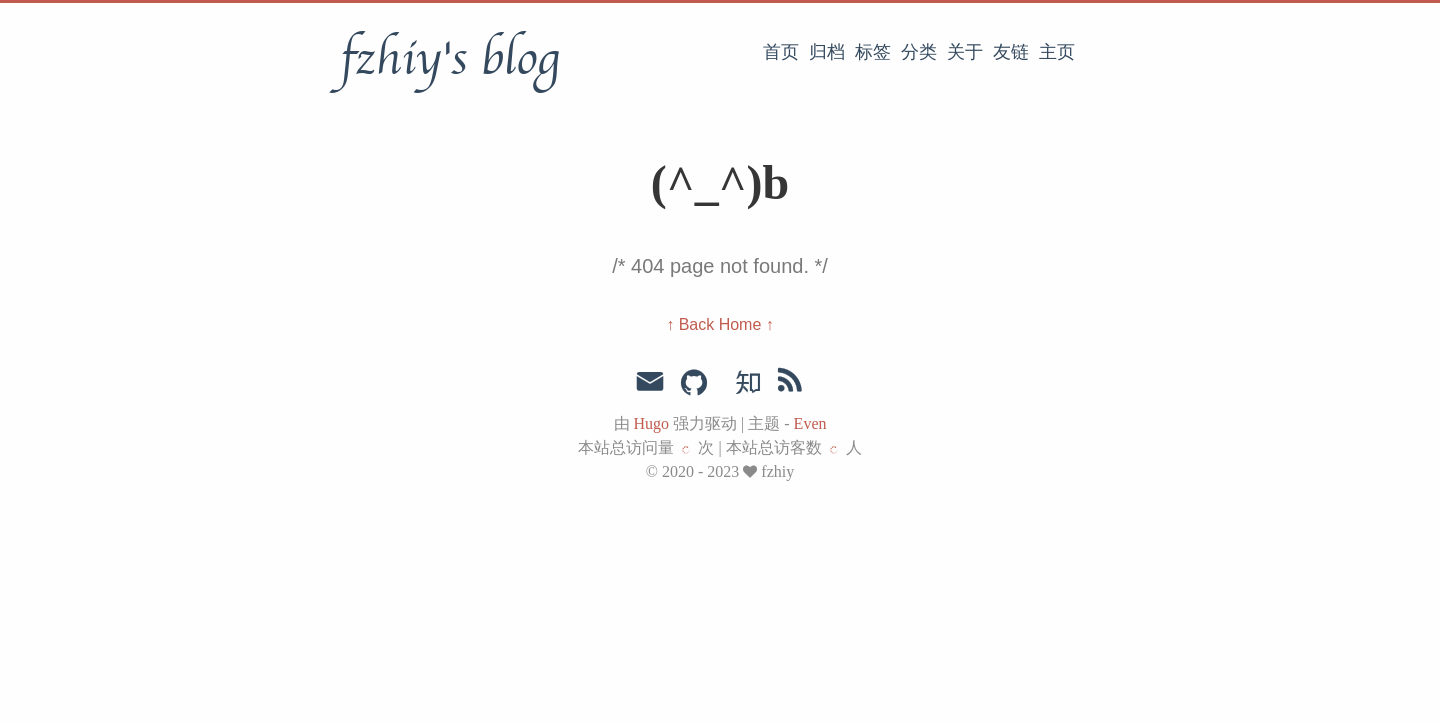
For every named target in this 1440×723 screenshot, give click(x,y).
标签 (873, 52)
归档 (827, 52)
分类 (919, 52)
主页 (1057, 52)
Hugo (652, 423)
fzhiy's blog (449, 59)
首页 (781, 52)
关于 (965, 52)
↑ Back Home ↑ (720, 324)
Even (810, 423)
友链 (1011, 52)
